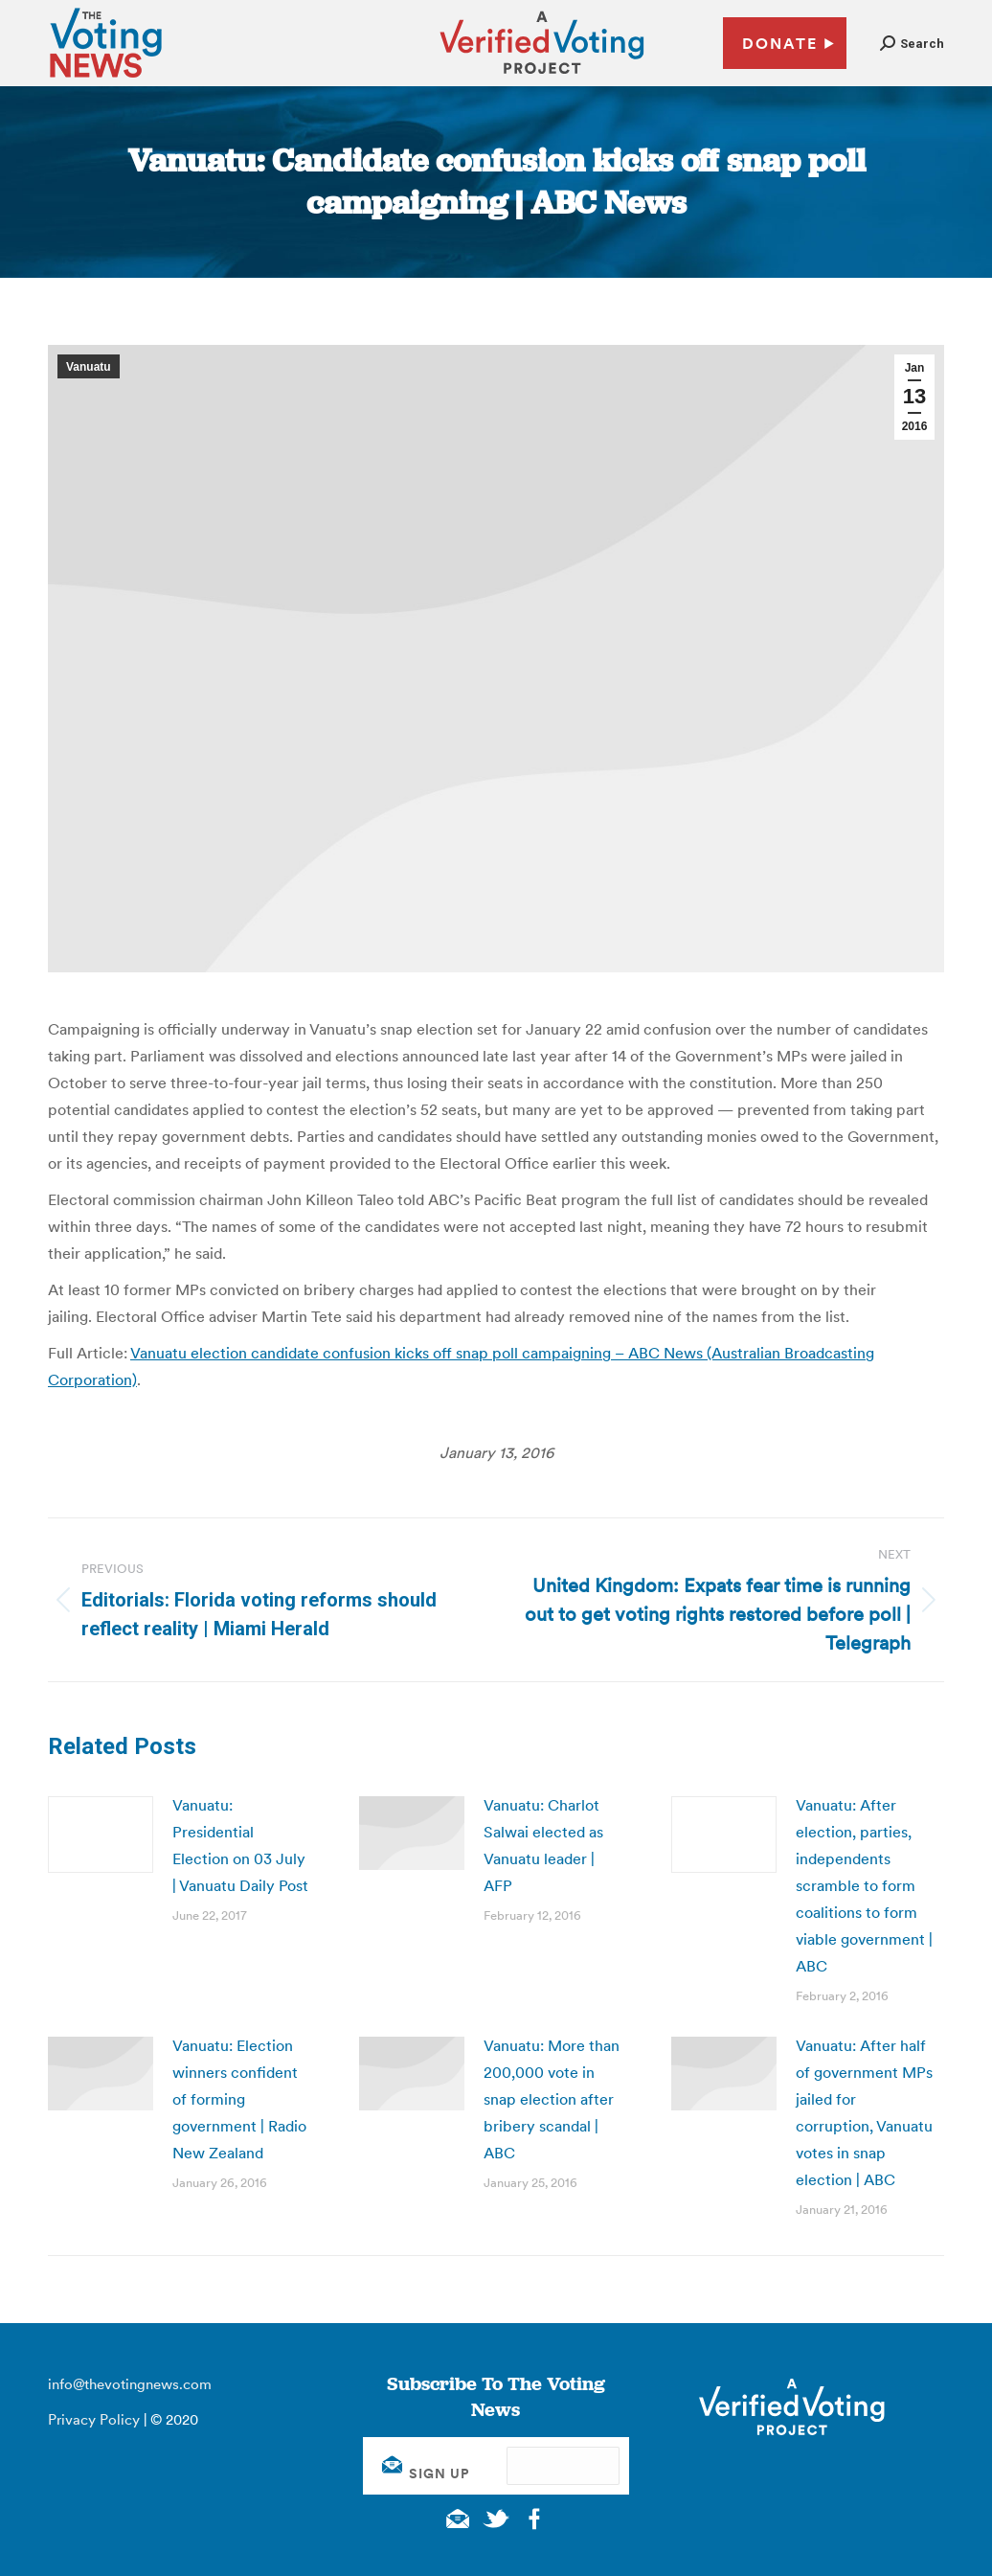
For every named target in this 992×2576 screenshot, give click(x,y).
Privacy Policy (94, 2419)
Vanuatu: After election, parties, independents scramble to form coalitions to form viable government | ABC (864, 1885)
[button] (912, 43)
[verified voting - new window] (542, 76)
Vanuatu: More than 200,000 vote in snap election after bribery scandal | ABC (552, 2099)
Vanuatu (88, 367)
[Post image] (100, 1834)
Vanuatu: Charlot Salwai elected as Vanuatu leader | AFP (543, 1845)
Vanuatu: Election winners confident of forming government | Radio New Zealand (239, 2099)
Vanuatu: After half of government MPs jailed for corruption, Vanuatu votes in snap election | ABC (864, 2112)
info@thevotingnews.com (130, 2384)
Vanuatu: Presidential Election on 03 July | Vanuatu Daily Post (240, 1845)
